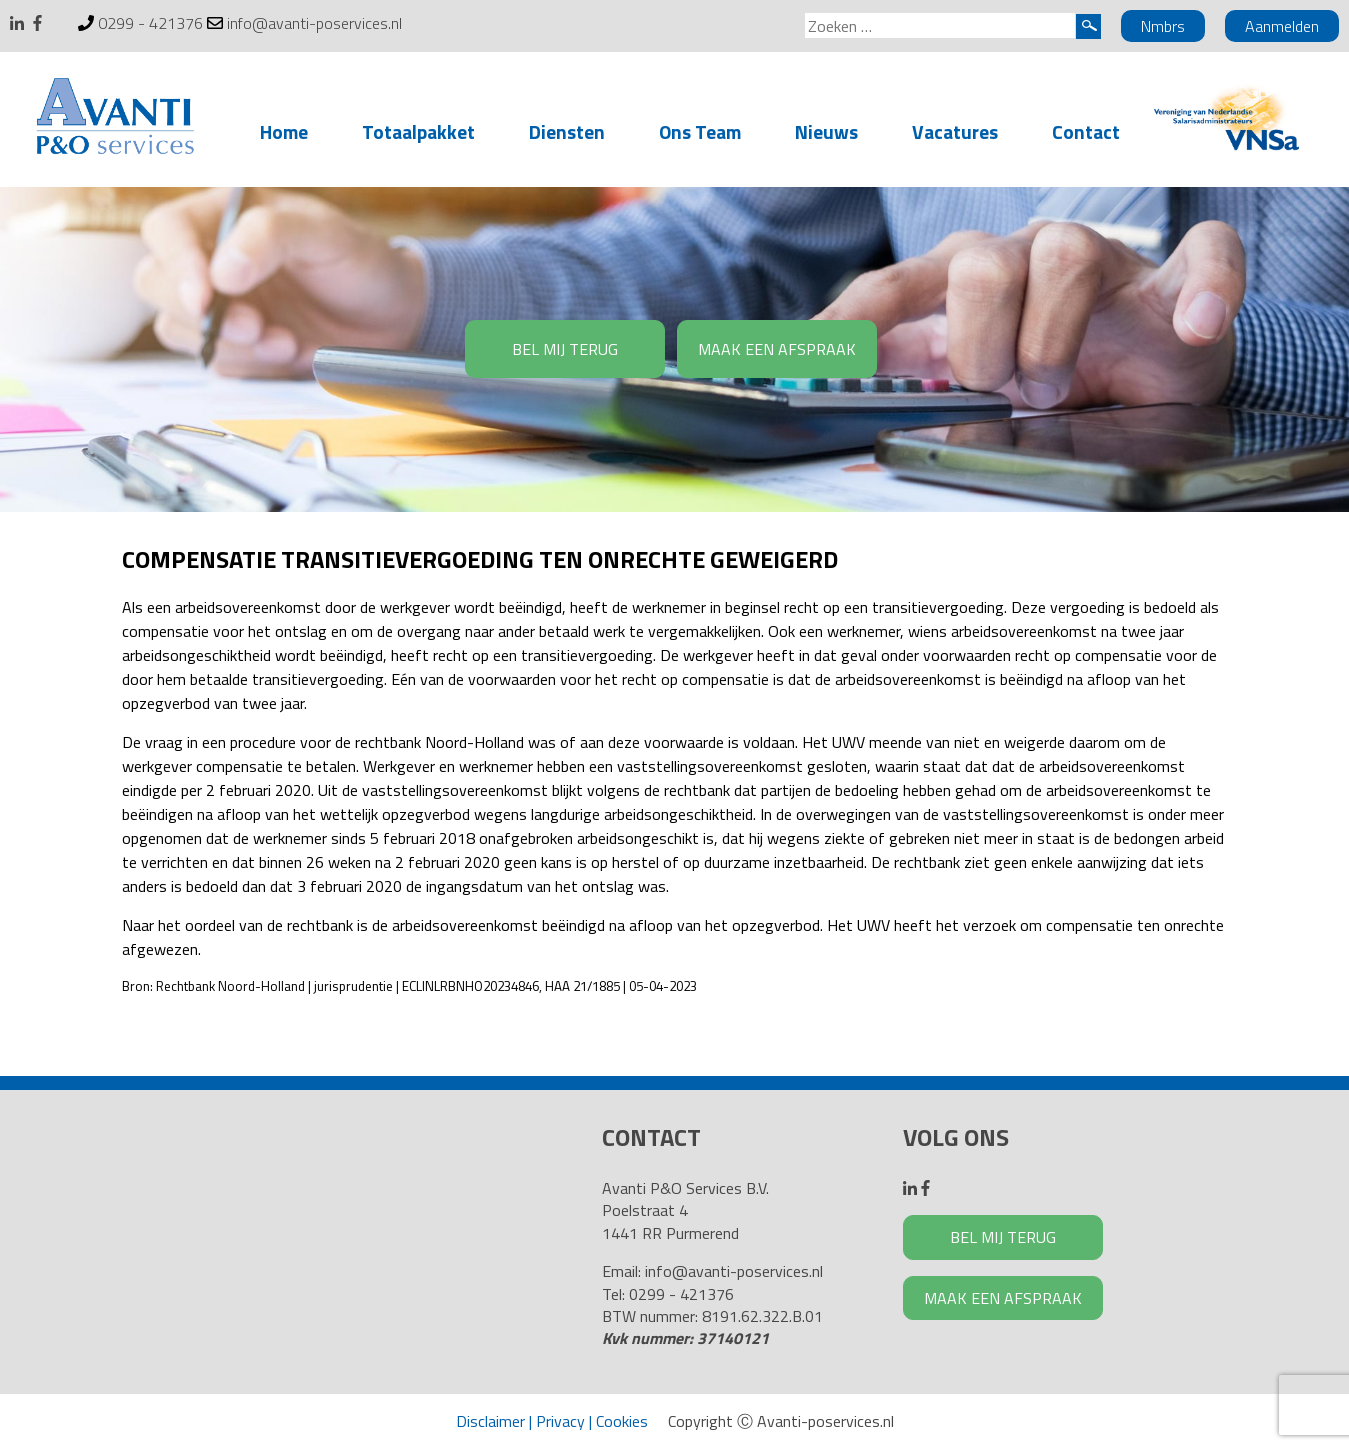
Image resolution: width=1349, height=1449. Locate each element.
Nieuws (826, 131)
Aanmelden (1282, 26)
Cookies (622, 1421)
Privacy (560, 1421)
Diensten (567, 131)
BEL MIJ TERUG (565, 349)
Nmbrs (1163, 26)
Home (284, 131)
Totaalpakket (418, 131)
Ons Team (700, 131)
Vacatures (955, 131)
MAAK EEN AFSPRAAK (777, 349)
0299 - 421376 (150, 23)
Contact (1086, 131)
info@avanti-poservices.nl (314, 23)
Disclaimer (490, 1421)
